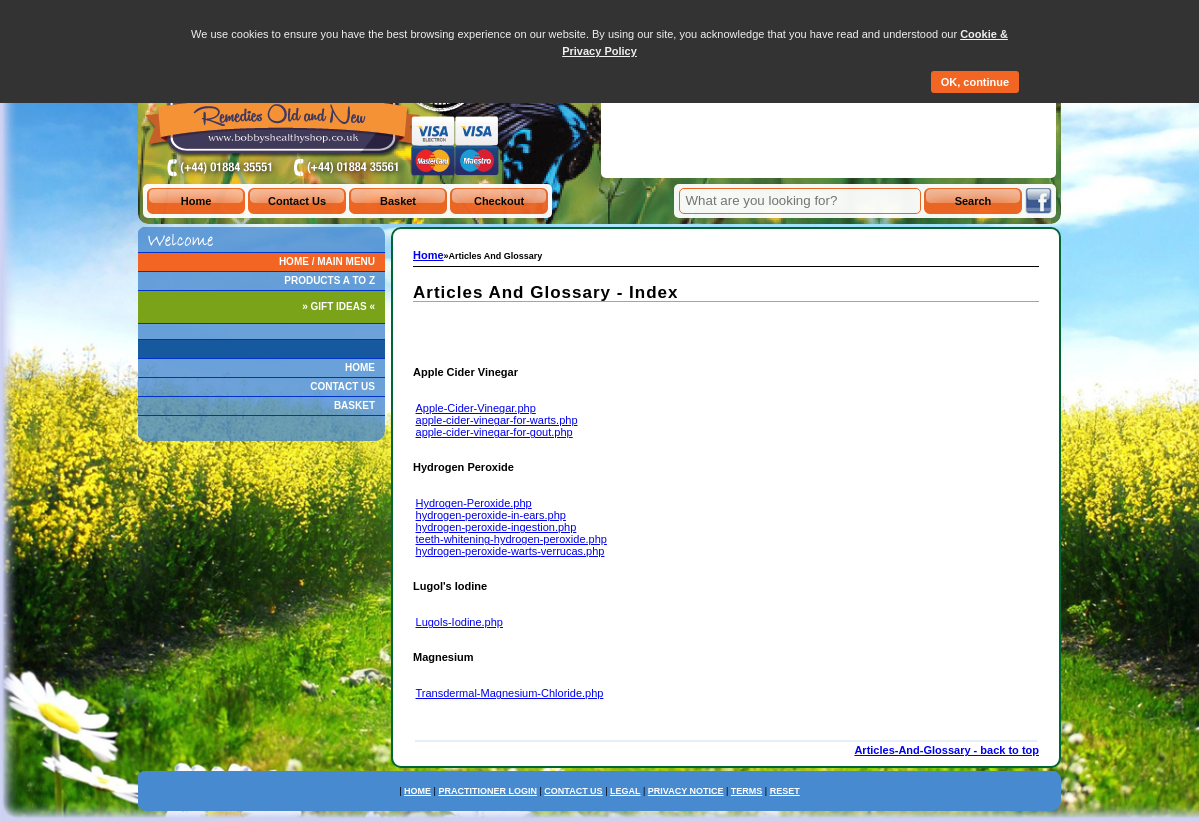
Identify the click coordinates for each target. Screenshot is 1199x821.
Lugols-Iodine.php (459, 622)
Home (428, 255)
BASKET (354, 405)
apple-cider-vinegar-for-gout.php (494, 432)
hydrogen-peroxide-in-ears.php (491, 515)
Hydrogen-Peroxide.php (474, 503)
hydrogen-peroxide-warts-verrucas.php (510, 551)
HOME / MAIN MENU (327, 261)
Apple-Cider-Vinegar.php (476, 408)
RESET (785, 791)
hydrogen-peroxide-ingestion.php (496, 527)
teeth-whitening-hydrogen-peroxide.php (511, 539)
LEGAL (625, 791)
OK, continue (975, 82)
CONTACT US (342, 386)
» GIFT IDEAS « (338, 306)
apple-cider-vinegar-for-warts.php (497, 420)
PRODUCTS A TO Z (329, 280)
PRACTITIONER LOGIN (487, 791)
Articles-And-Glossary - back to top (946, 750)
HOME (360, 367)
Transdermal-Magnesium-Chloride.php (510, 693)
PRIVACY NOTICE (686, 791)
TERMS (747, 791)
